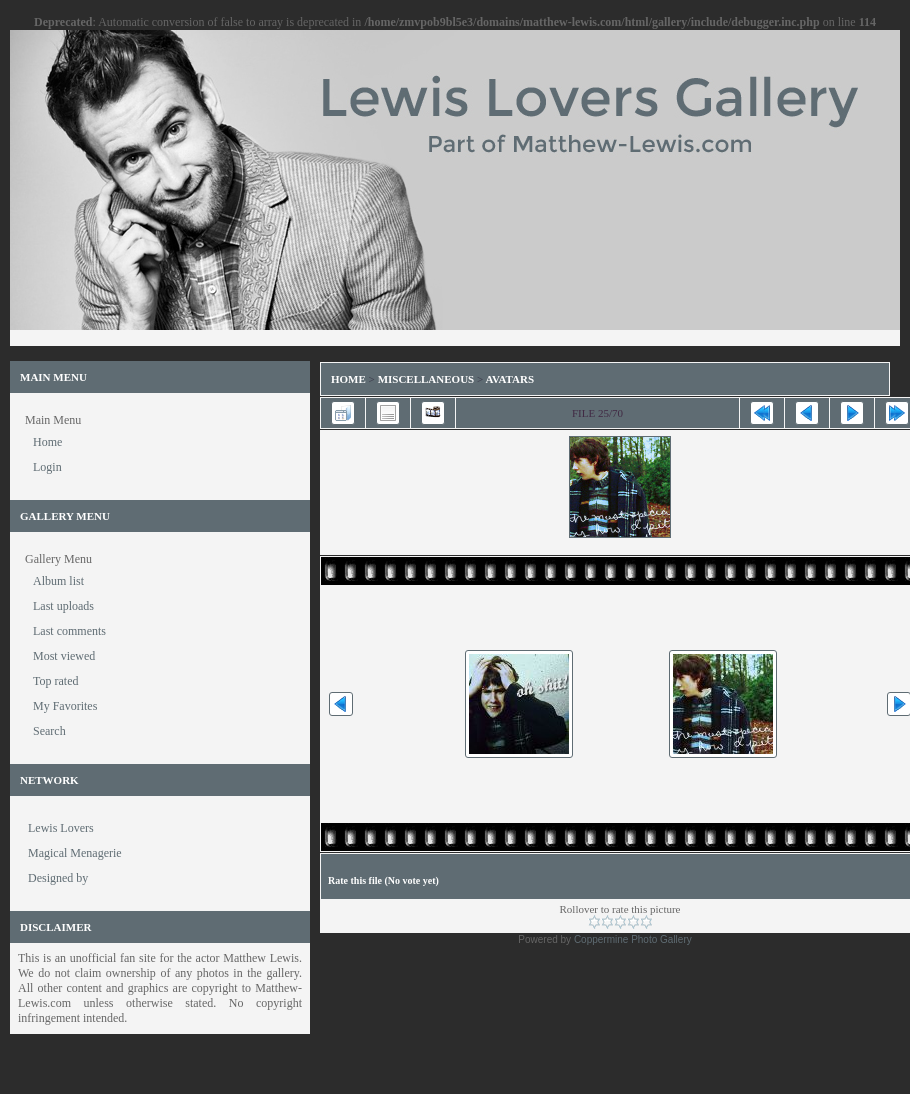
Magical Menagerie (75, 853)
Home (348, 379)
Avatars (509, 379)
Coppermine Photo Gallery (633, 939)
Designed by (58, 878)
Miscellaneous (427, 379)
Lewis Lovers (61, 828)
